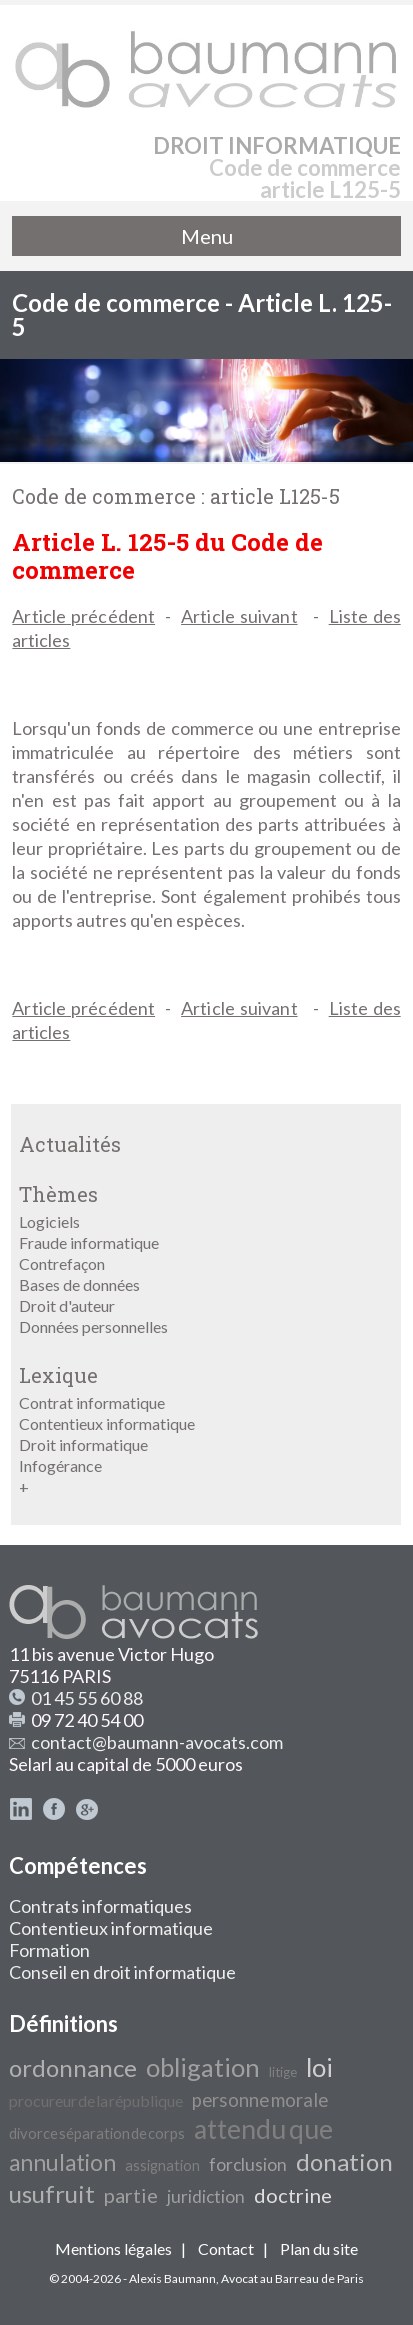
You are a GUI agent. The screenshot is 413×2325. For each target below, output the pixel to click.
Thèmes (58, 1194)
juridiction (206, 2196)
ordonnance (73, 2067)
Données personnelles (93, 1326)
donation (344, 2161)
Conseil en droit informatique (122, 1972)
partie (131, 2195)
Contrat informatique (92, 1402)
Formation (49, 1950)
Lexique (58, 1375)
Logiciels (49, 1221)
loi (319, 2067)
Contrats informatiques (100, 1906)
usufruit (52, 2193)
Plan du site (319, 2248)
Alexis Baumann (172, 2278)
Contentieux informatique (107, 1423)
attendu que (263, 2129)
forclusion (248, 2164)
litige (283, 2072)
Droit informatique (83, 1444)
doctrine (293, 2195)
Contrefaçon (62, 1263)
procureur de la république (96, 2100)
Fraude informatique (89, 1242)
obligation (203, 2067)
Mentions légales (113, 2248)
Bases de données (79, 1284)
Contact (226, 2248)
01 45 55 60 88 (87, 1698)
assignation (162, 2165)
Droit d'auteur (67, 1305)
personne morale (260, 2100)
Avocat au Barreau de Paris (292, 2278)
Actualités (70, 1144)
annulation (62, 2162)
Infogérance (60, 1465)
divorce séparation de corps (97, 2133)
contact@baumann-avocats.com (157, 1742)
